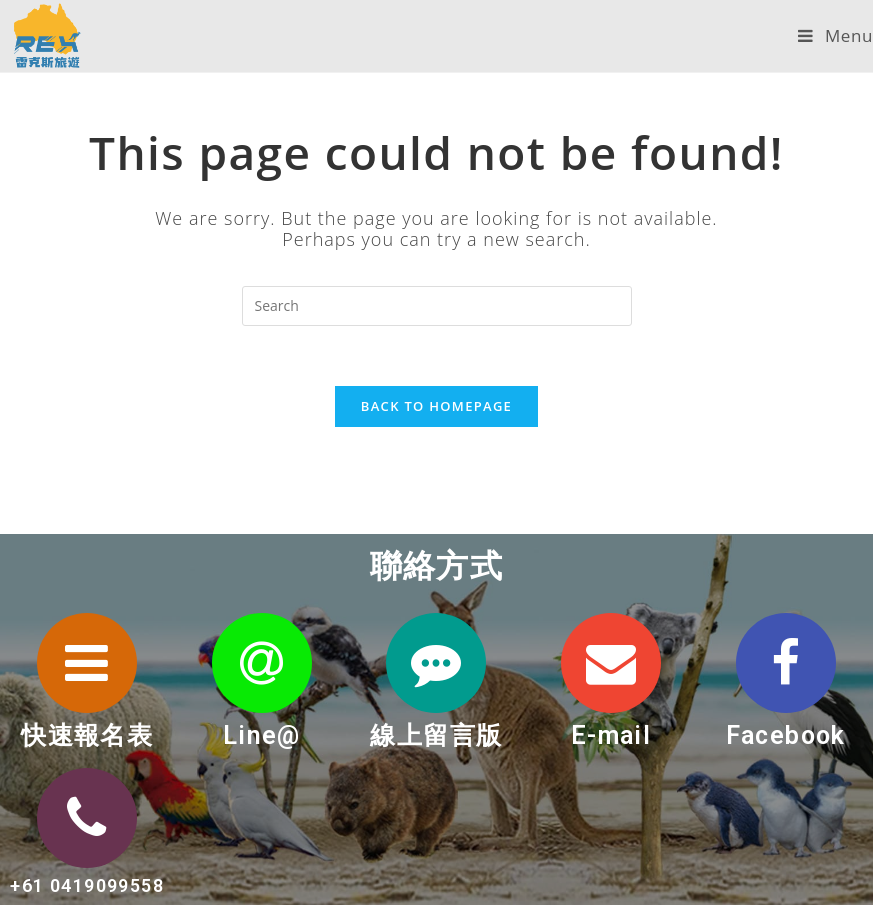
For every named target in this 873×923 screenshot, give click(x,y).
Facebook (786, 735)
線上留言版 (436, 735)
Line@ (262, 735)
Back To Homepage (436, 406)
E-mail (611, 735)
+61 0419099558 (87, 885)
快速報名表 (87, 735)
